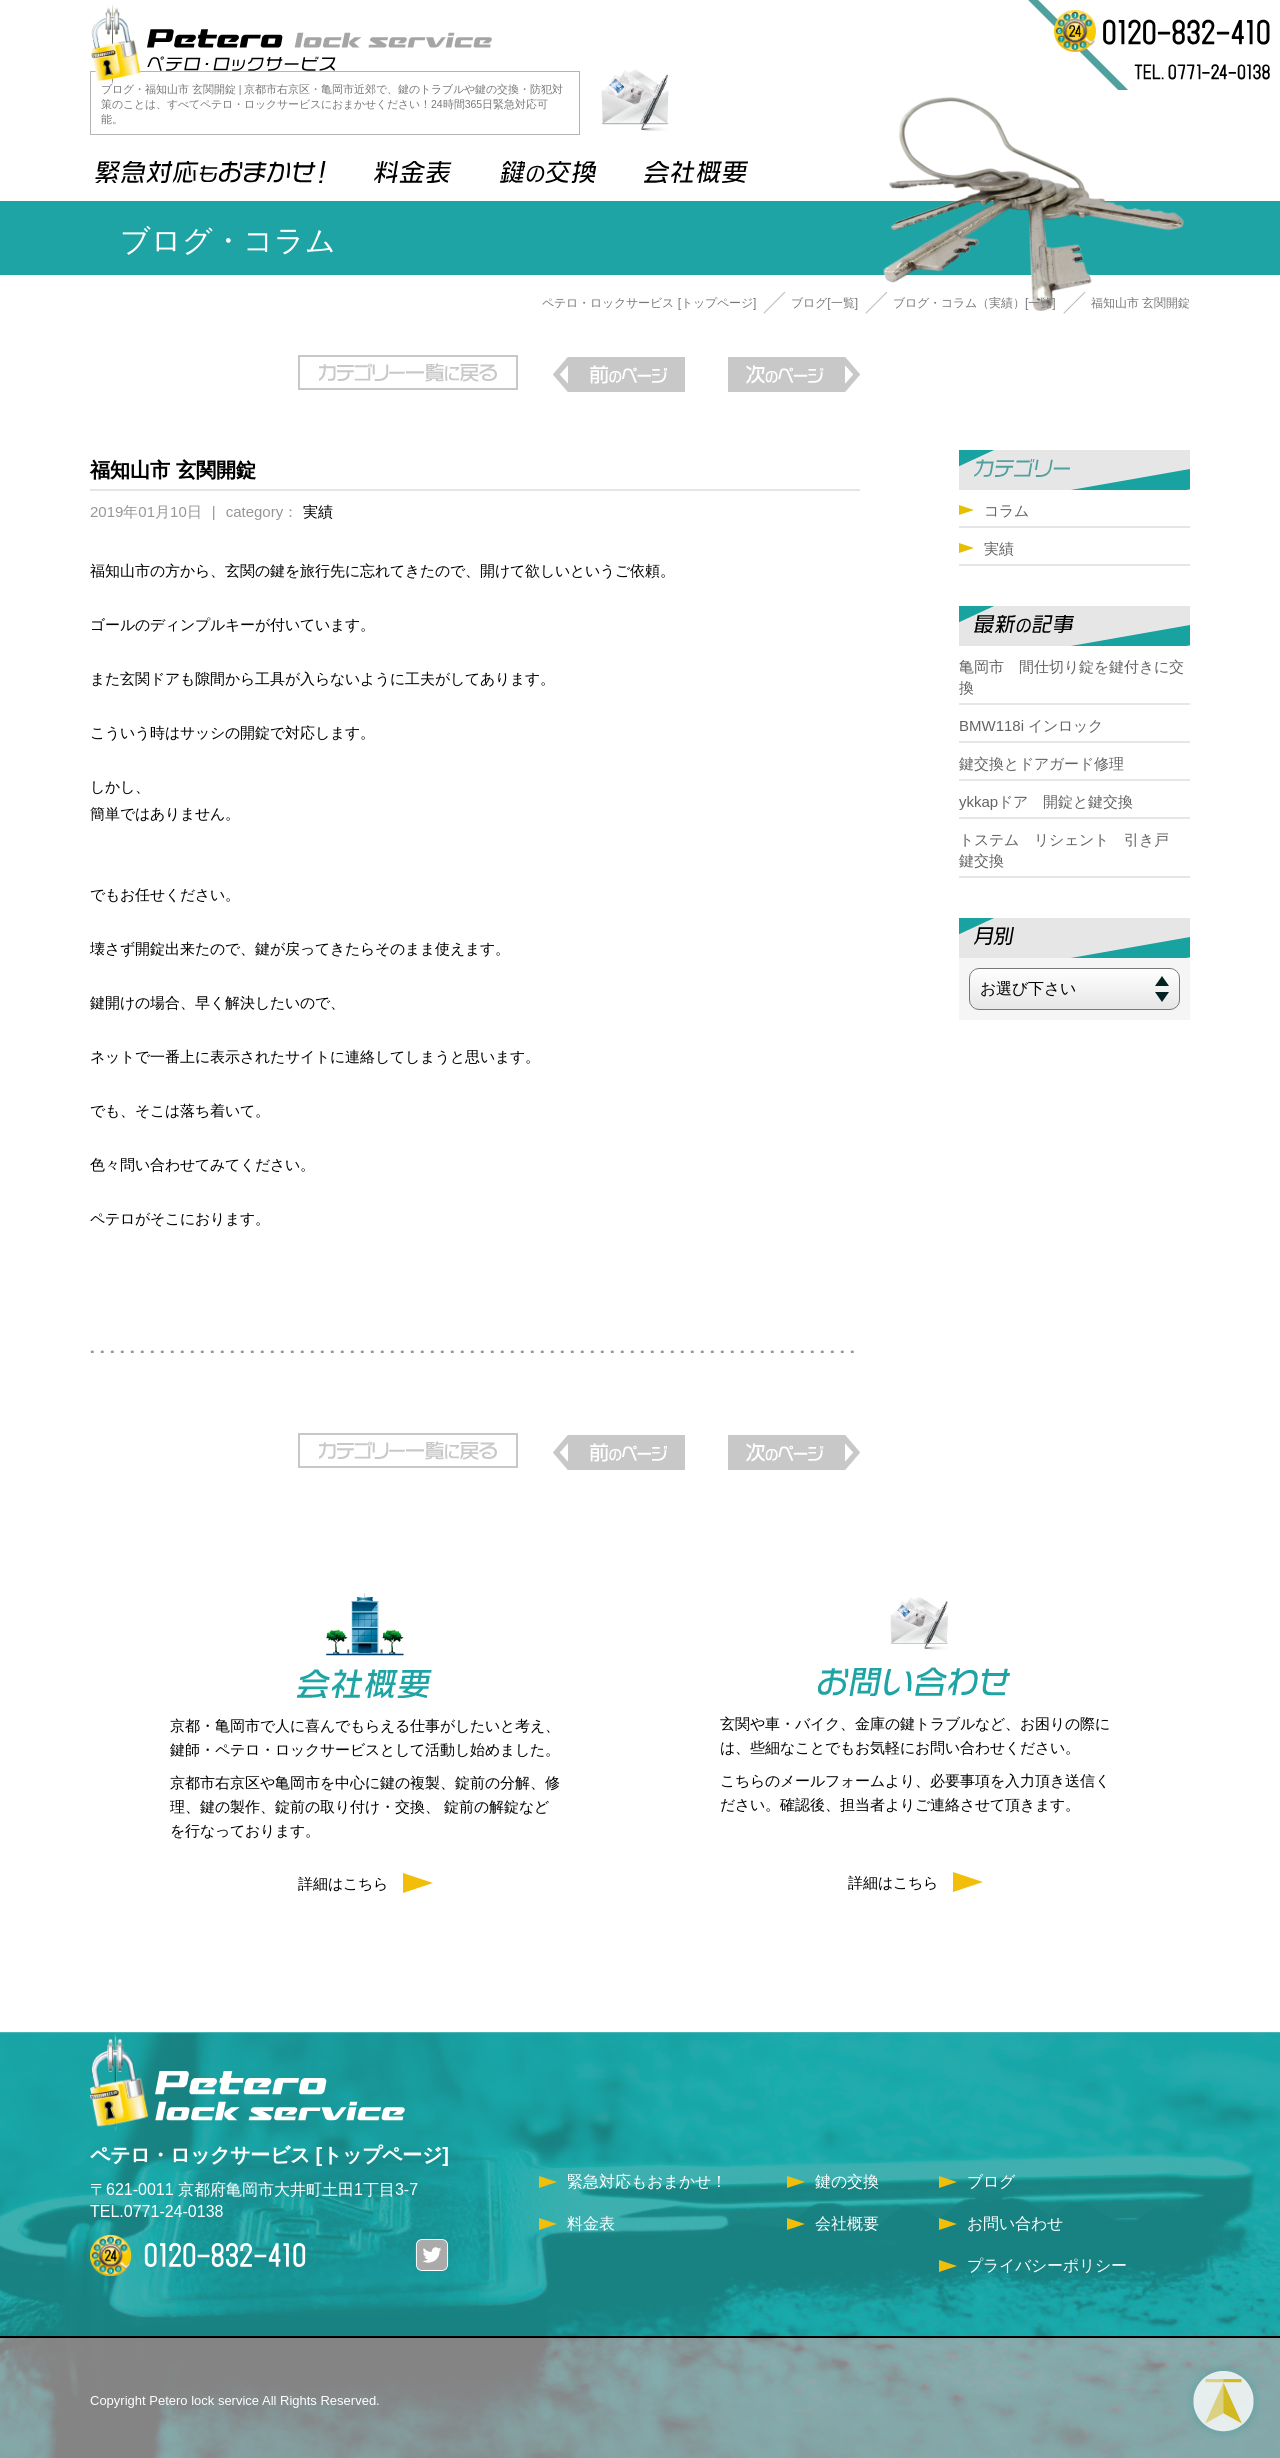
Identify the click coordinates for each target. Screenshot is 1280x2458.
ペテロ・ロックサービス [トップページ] (649, 303)
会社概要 (847, 2215)
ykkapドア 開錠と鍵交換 (1046, 801)
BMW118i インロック (1031, 725)
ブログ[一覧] (824, 303)
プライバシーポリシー (1047, 2257)
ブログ (991, 2173)
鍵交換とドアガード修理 (1041, 763)
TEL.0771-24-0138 (156, 2203)
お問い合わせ (1015, 2215)
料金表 (591, 2215)
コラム (1006, 510)
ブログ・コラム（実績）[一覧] (974, 303)
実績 (318, 507)
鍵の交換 (847, 2173)
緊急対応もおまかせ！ (647, 2173)
